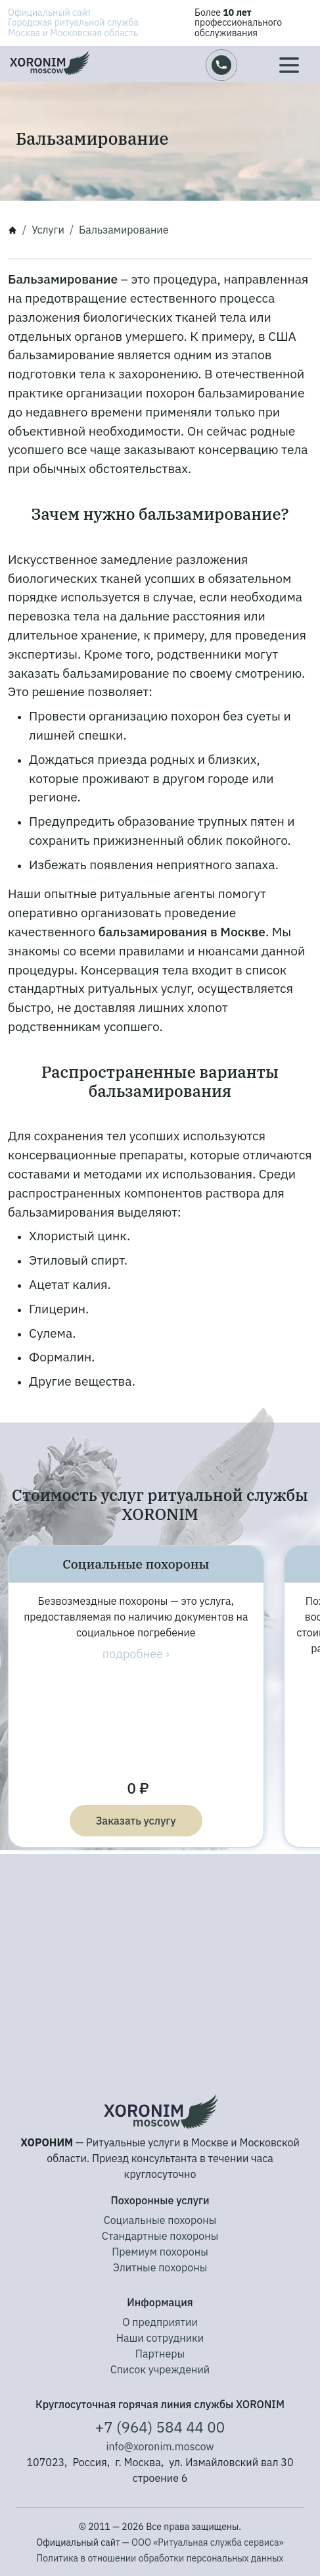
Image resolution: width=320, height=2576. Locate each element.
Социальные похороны (160, 2220)
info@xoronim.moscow (160, 2446)
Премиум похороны (160, 2251)
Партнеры (160, 2353)
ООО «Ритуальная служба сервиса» (207, 2542)
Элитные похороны (160, 2267)
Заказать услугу (136, 1820)
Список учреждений (160, 2369)
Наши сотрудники (160, 2337)
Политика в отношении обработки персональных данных (160, 2558)
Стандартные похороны (160, 2235)
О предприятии (160, 2322)
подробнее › (136, 1653)
